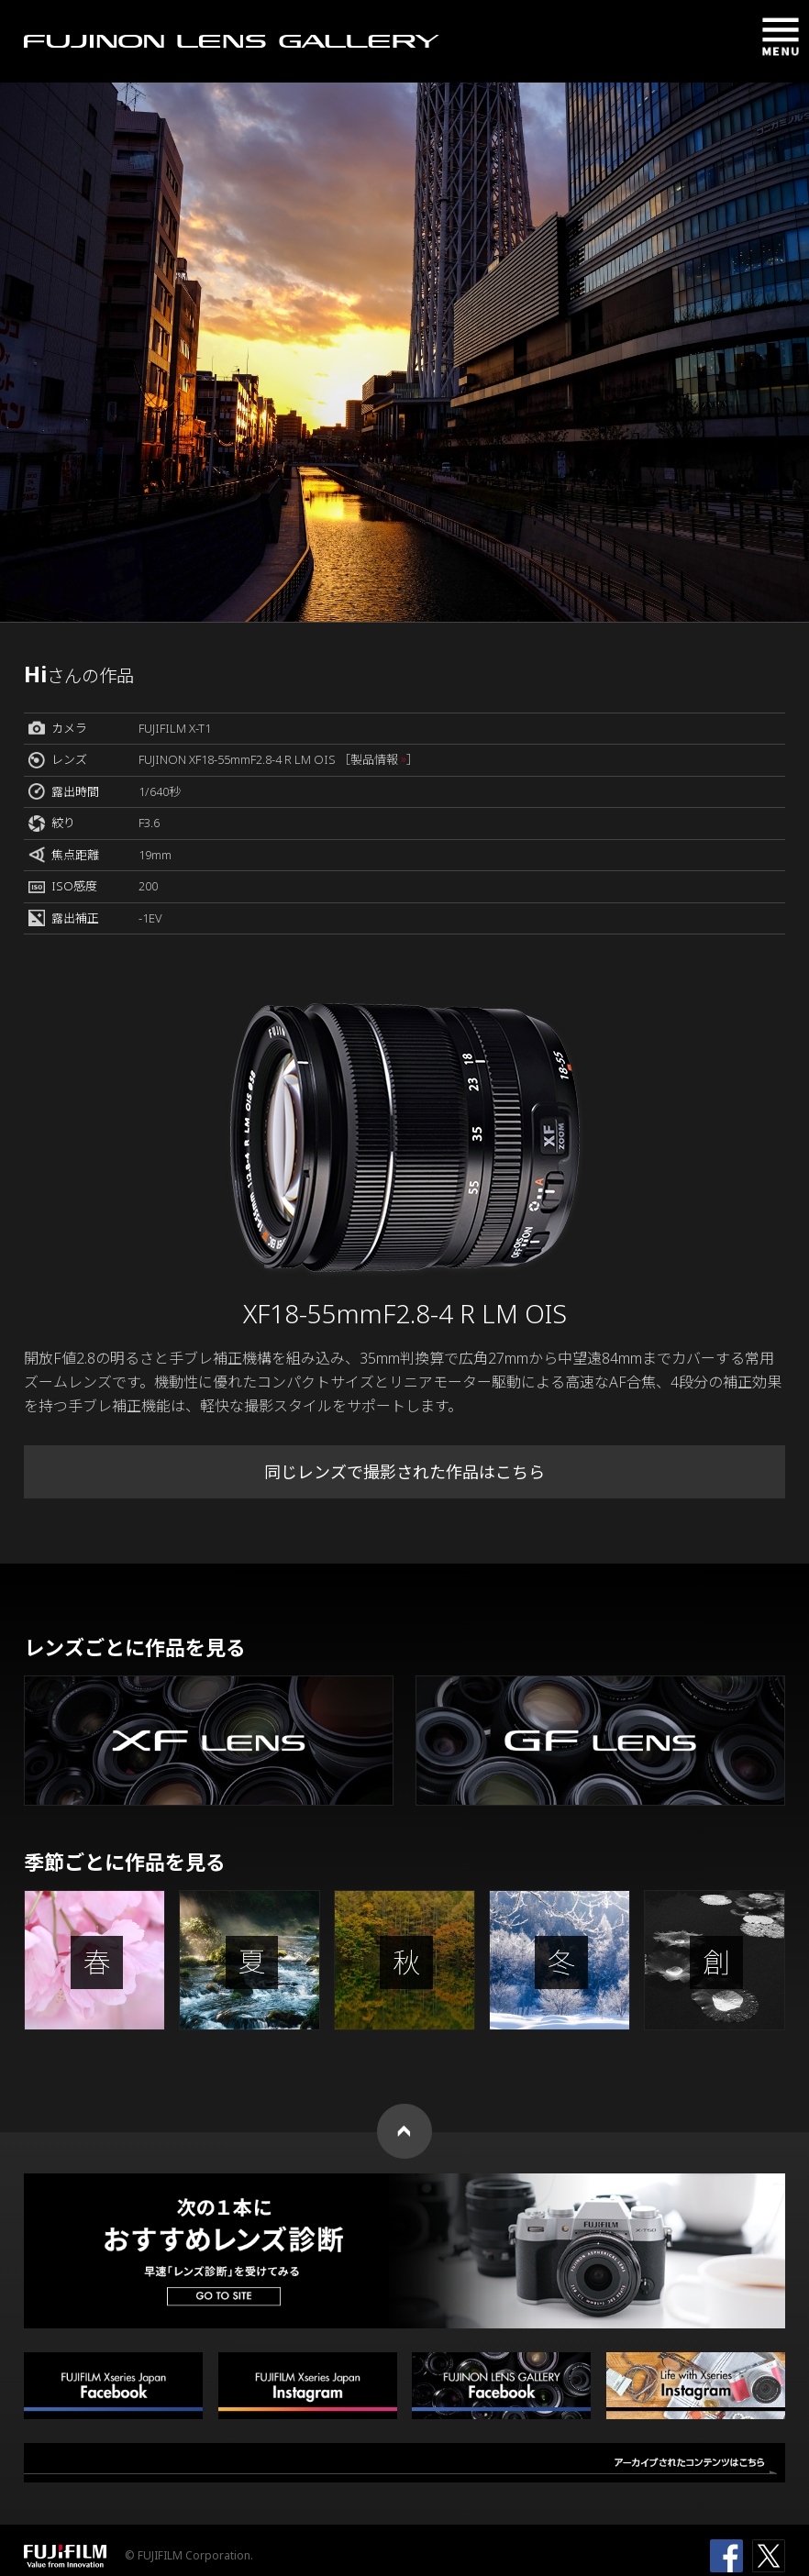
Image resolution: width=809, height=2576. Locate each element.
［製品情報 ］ (378, 759)
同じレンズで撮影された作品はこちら (404, 1472)
